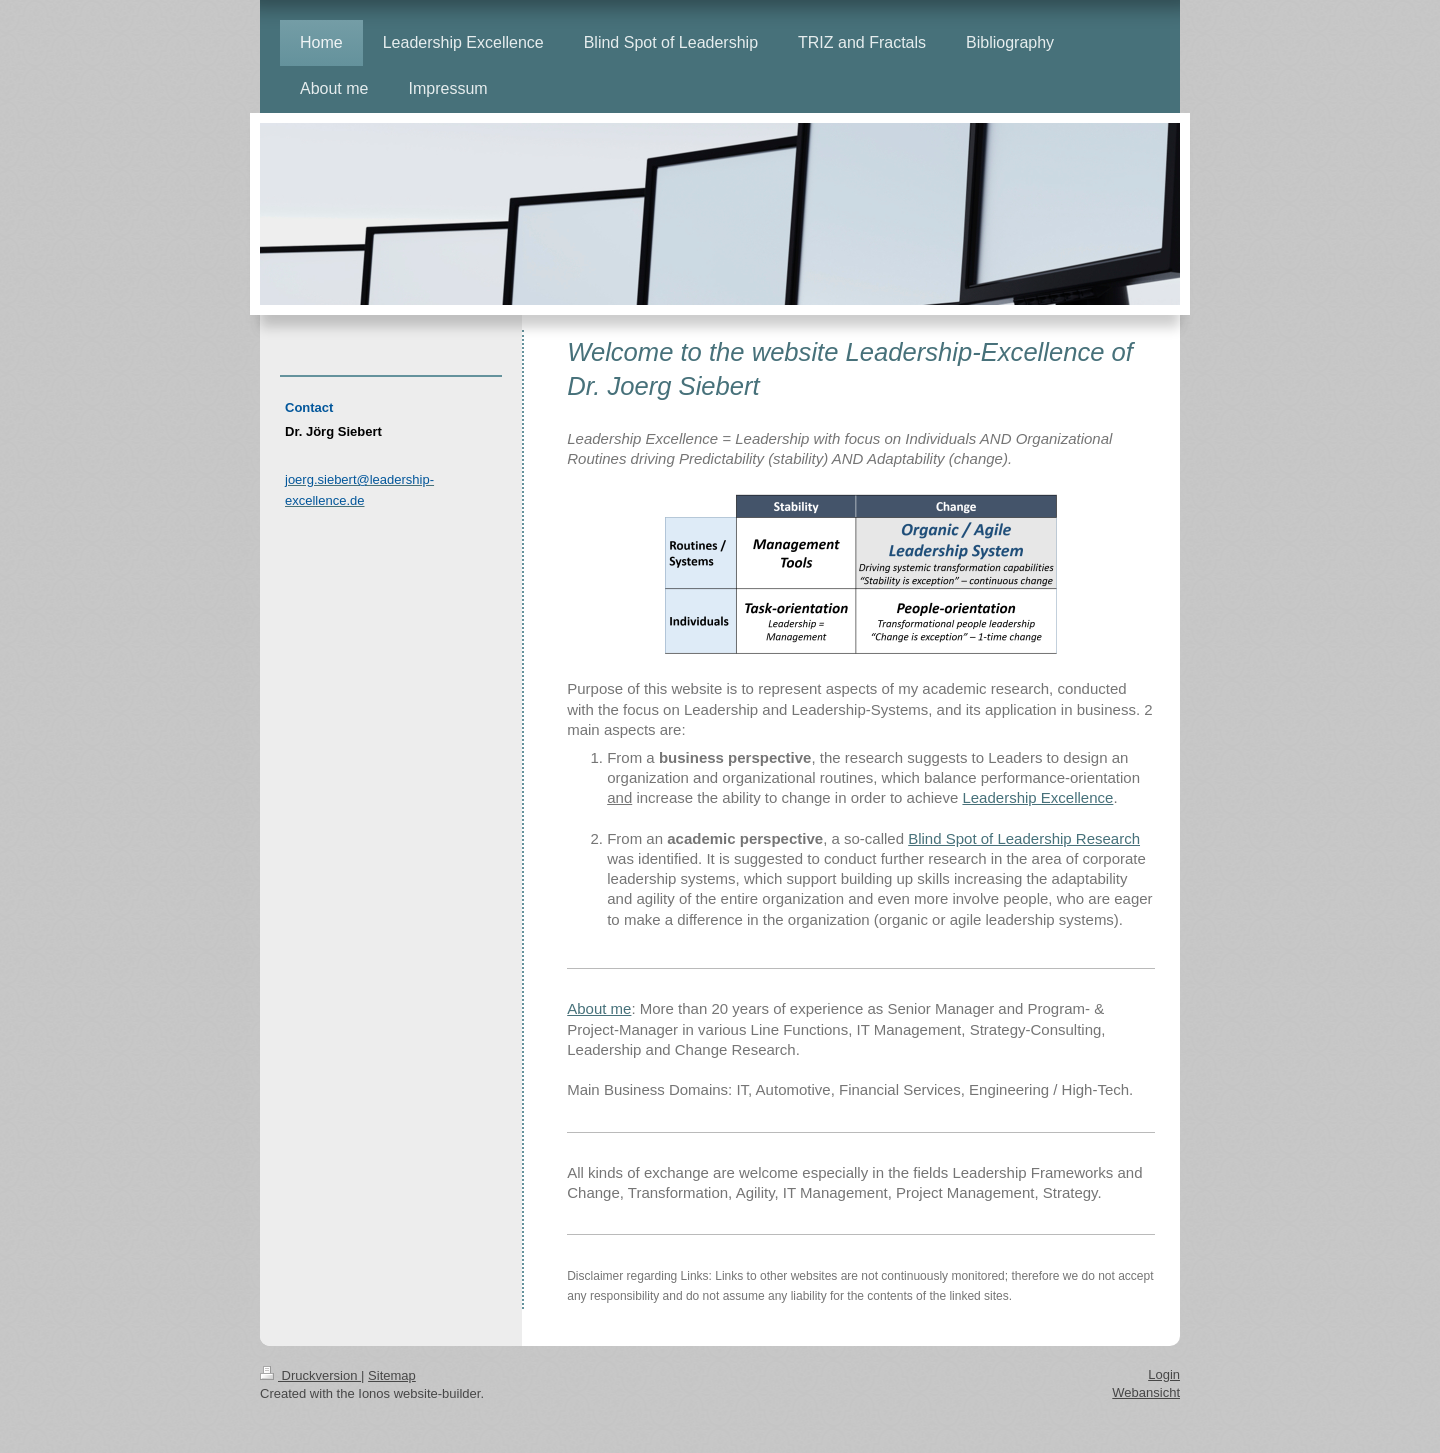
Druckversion (310, 1375)
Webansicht (1146, 1392)
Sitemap (392, 1375)
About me (599, 1008)
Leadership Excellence (1037, 797)
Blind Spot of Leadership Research (1024, 838)
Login (1164, 1374)
